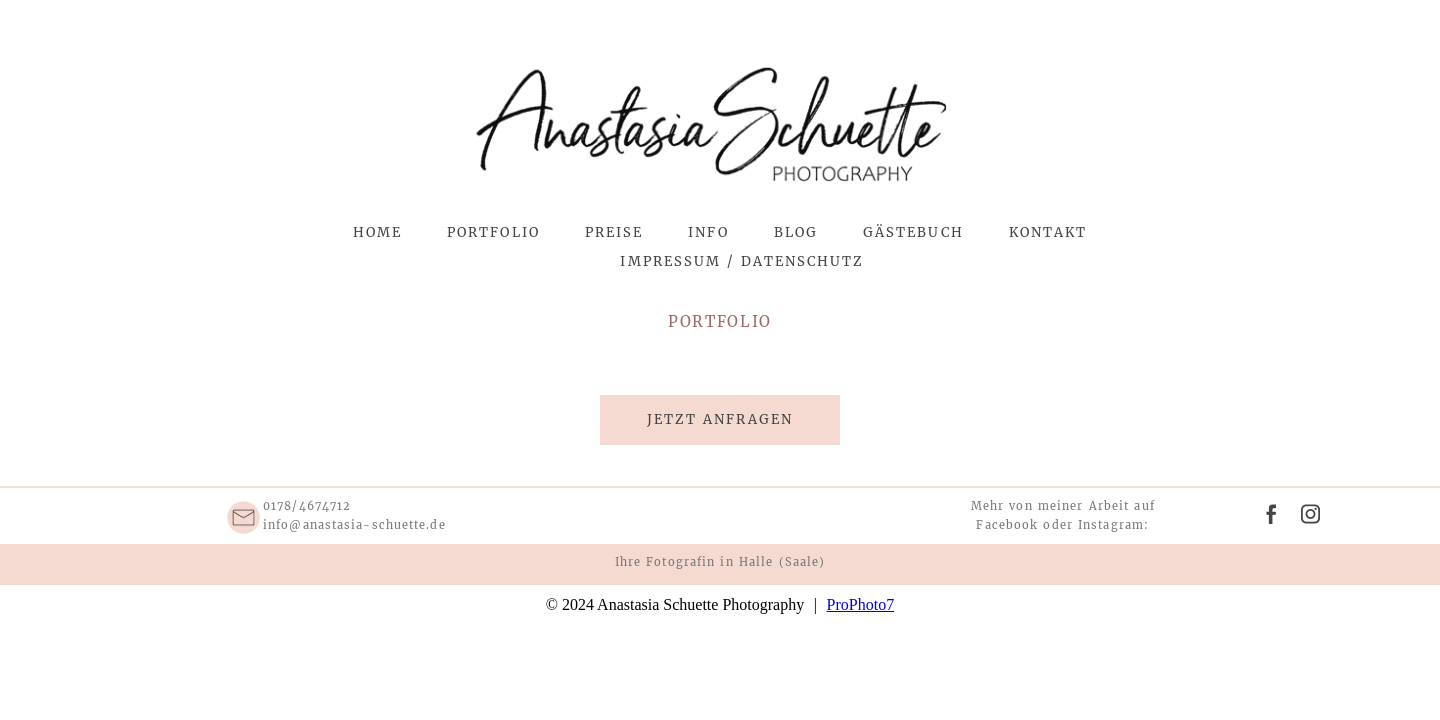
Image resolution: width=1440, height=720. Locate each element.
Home (377, 232)
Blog (796, 232)
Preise (614, 232)
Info (708, 232)
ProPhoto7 (861, 604)
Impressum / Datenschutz (742, 261)
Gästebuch (913, 232)
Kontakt (1048, 232)
